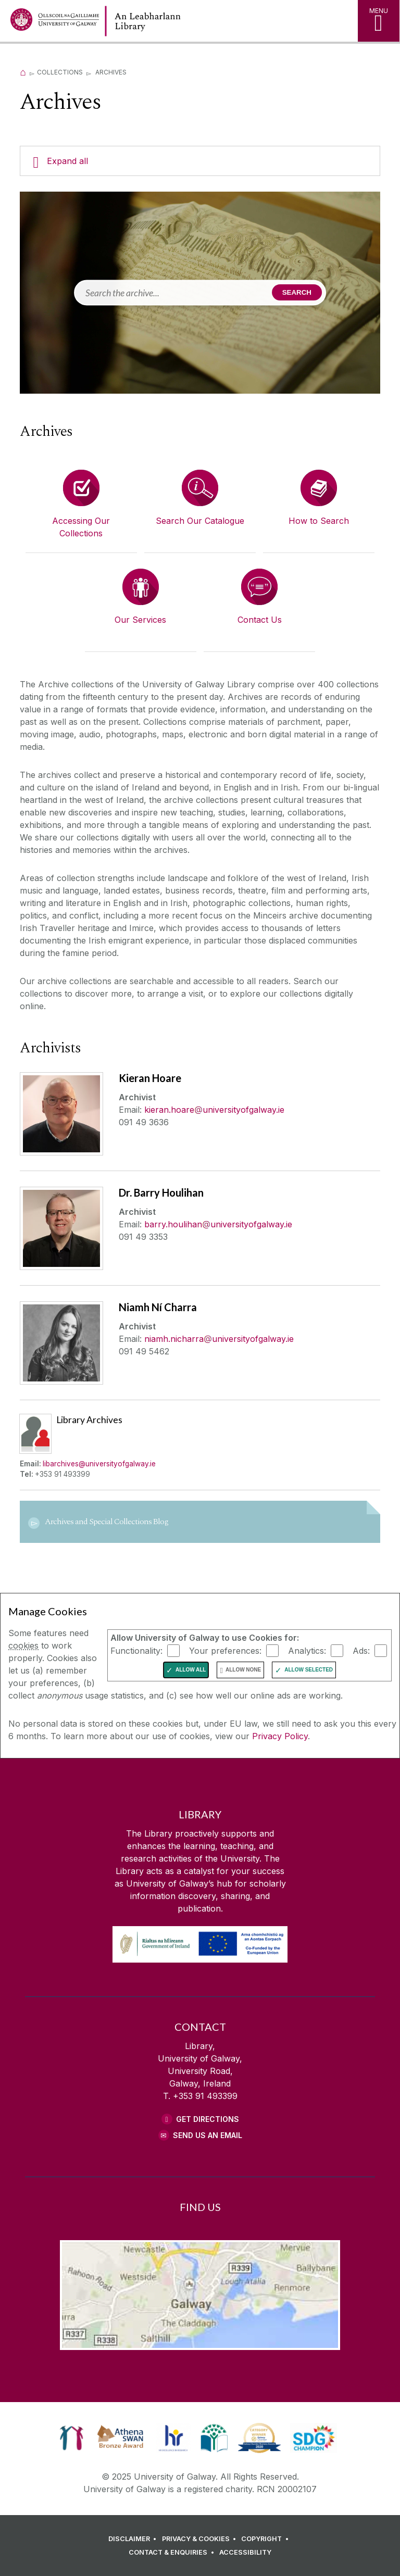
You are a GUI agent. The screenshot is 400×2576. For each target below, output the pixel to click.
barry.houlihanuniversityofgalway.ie (218, 1224)
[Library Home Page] (179, 21)
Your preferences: (225, 1650)
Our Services (140, 619)
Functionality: (136, 1650)
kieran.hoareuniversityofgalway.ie (214, 1109)
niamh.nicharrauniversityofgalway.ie (219, 1339)
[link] (71, 2438)
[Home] (23, 72)
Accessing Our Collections (81, 527)
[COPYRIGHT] (266, 2539)
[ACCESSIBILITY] (245, 2552)
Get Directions (207, 2119)
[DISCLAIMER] (134, 2539)
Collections (60, 72)
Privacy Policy (280, 1736)
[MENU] (378, 21)
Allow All (191, 1670)
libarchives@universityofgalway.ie (99, 1464)
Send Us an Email (207, 2135)
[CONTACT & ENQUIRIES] (173, 2552)
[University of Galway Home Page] (54, 22)
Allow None (243, 1670)
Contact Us (260, 619)
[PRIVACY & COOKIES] (201, 2539)
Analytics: (307, 1650)
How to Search (319, 521)
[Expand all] (199, 160)
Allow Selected (308, 1670)
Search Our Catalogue (200, 521)
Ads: (361, 1650)
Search (296, 292)
